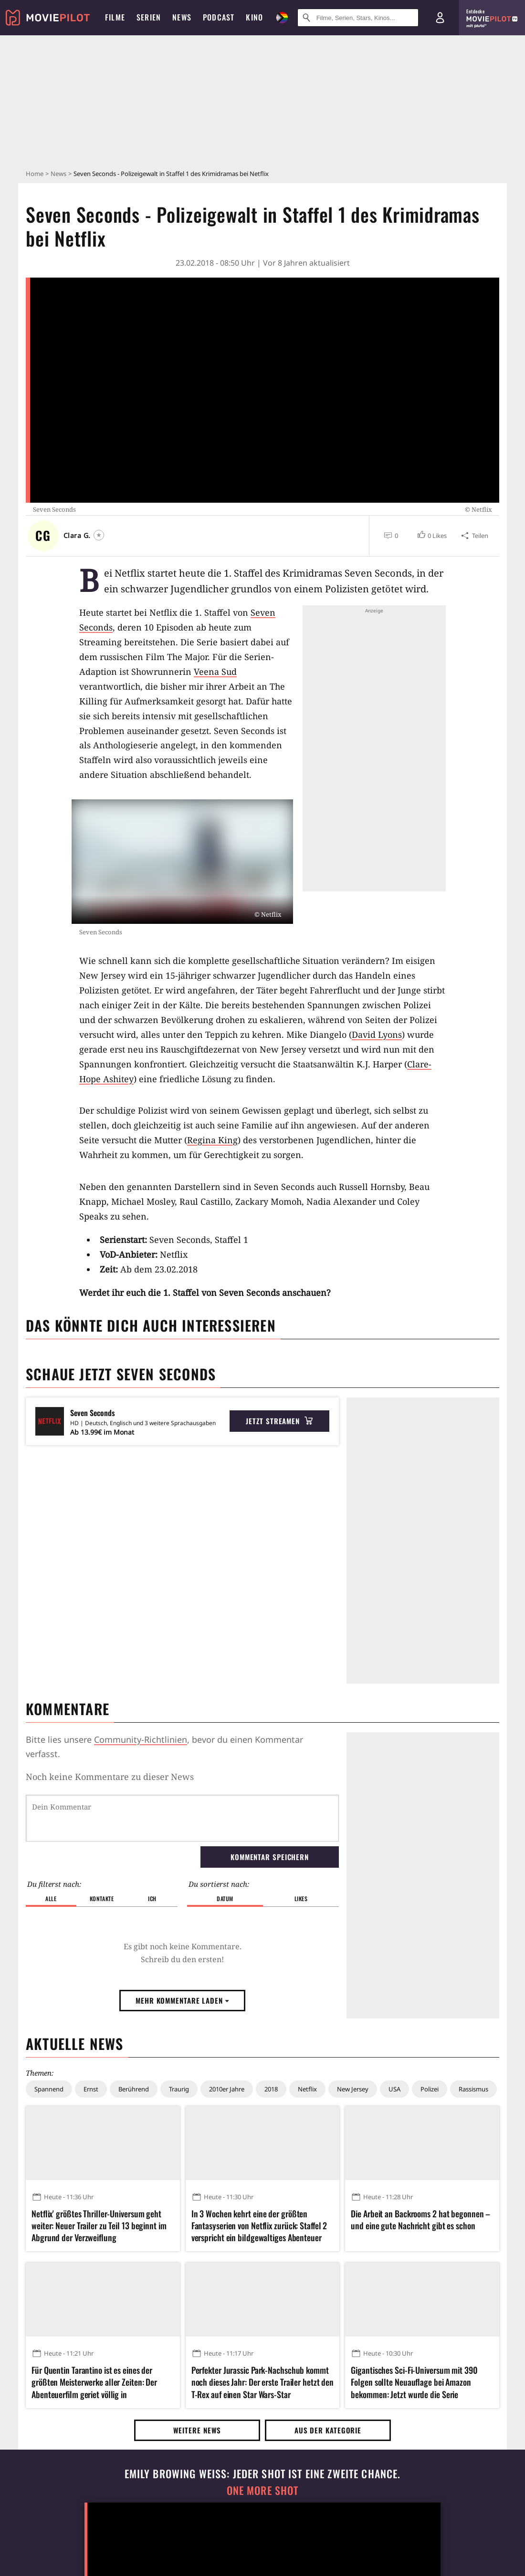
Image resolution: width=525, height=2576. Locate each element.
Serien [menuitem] (148, 17)
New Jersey (352, 2089)
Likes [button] (301, 1898)
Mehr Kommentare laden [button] (182, 2000)
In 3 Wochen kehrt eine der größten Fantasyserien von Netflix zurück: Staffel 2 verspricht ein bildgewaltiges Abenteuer (259, 2226)
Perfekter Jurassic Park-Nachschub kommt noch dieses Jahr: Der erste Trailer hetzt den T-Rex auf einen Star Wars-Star (262, 2382)
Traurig (179, 2089)
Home (34, 173)
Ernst (91, 2089)
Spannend (48, 2089)
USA (394, 2089)
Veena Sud (215, 671)
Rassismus (473, 2089)
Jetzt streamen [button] (279, 1421)
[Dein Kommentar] (182, 1818)
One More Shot (263, 2490)
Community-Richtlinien (140, 1739)
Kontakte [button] (102, 1898)
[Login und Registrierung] (440, 18)
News (58, 173)
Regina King (212, 1140)
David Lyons (377, 1034)
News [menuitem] (181, 17)
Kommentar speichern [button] (270, 1857)
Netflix (307, 2089)
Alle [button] (50, 1898)
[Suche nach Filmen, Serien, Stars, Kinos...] (358, 18)
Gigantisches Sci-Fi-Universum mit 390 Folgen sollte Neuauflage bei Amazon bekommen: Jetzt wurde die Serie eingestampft (414, 2382)
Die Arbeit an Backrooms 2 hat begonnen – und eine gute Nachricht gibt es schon (420, 2220)
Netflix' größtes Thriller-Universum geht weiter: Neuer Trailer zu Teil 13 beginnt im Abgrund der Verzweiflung (99, 2226)
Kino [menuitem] (254, 17)
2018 (271, 2089)
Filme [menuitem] (115, 17)
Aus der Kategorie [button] (327, 2430)
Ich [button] (152, 1898)
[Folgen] (99, 535)
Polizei (429, 2089)
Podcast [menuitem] (218, 17)
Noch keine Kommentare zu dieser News (110, 1776)
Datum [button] (225, 1898)
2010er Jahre (226, 2089)
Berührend (133, 2089)
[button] (431, 535)
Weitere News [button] (197, 2430)
